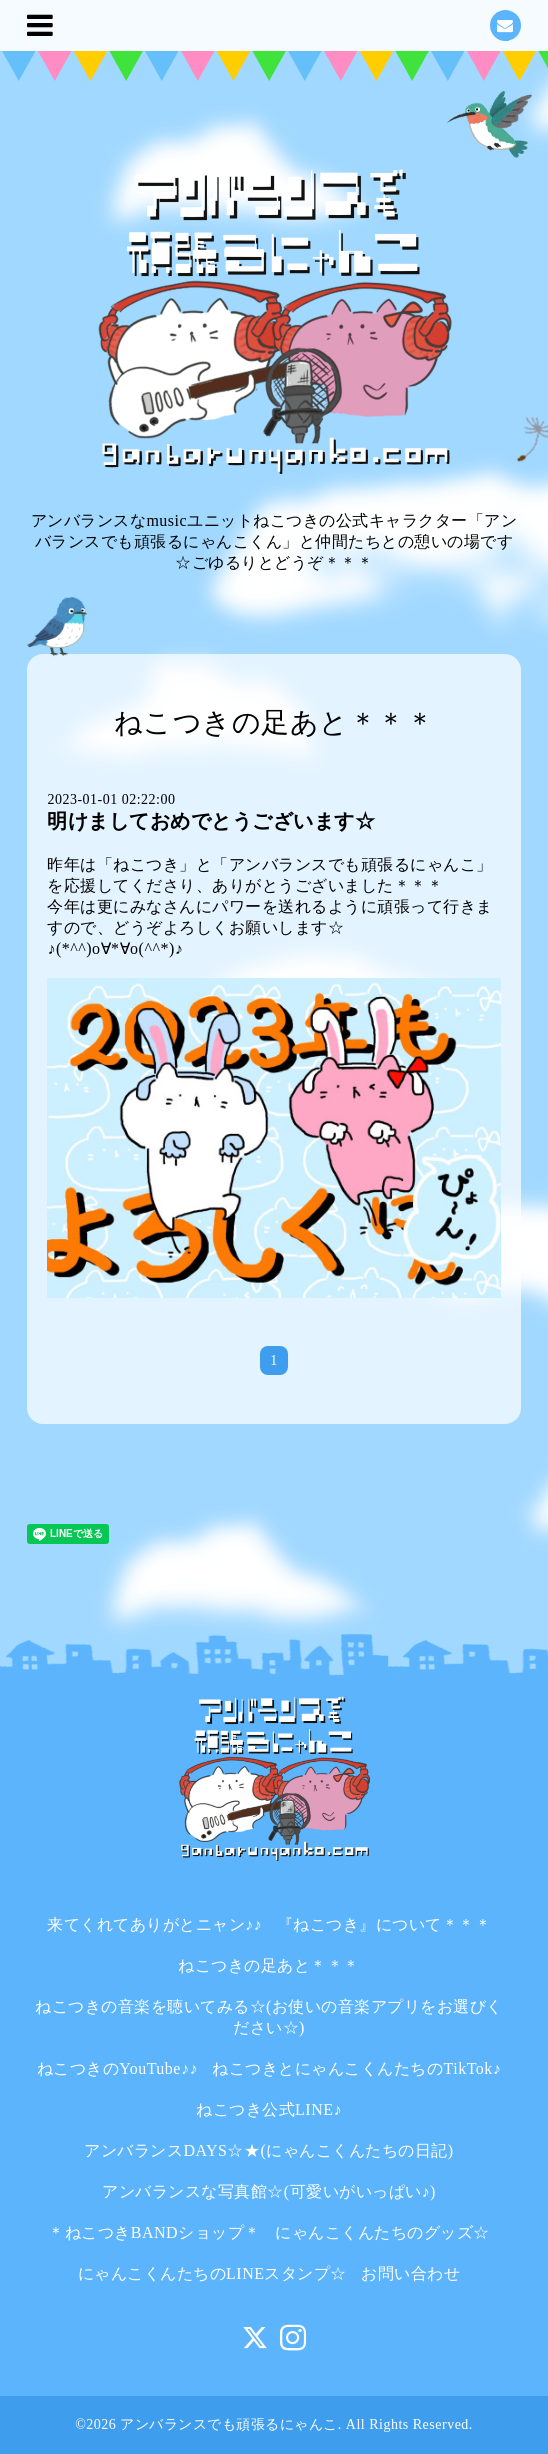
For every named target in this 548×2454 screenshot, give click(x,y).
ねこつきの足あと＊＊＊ (269, 1965)
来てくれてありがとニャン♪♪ (154, 1924)
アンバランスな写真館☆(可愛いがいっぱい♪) (269, 2191)
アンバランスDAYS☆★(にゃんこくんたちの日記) (268, 2150)
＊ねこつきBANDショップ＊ (154, 2232)
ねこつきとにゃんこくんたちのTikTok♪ (356, 2068)
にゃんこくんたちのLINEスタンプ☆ (212, 2273)
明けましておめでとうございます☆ (211, 821)
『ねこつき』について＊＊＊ (384, 1924)
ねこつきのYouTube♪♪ (117, 2068)
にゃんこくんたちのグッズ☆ (382, 2232)
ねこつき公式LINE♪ (269, 2109)
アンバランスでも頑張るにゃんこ (229, 2424)
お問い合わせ (410, 2273)
